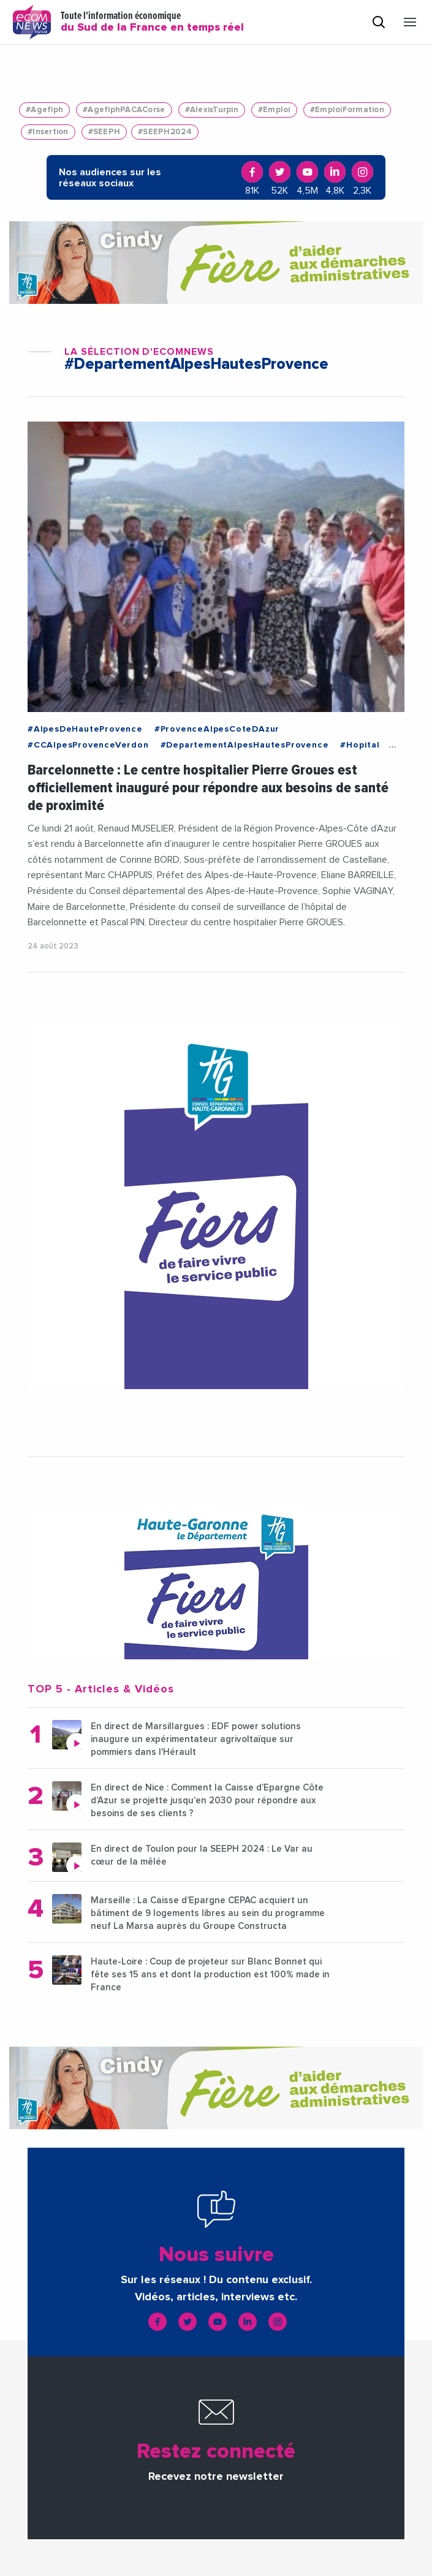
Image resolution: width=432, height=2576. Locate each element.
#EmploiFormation (347, 110)
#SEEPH (104, 132)
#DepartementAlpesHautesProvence (245, 745)
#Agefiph (44, 110)
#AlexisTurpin (211, 110)
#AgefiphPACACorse (124, 110)
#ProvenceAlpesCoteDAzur (216, 729)
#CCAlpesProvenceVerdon (88, 745)
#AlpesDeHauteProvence (85, 729)
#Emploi (274, 110)
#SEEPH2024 (165, 132)
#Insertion (48, 132)
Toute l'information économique (152, 22)
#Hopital (359, 745)
